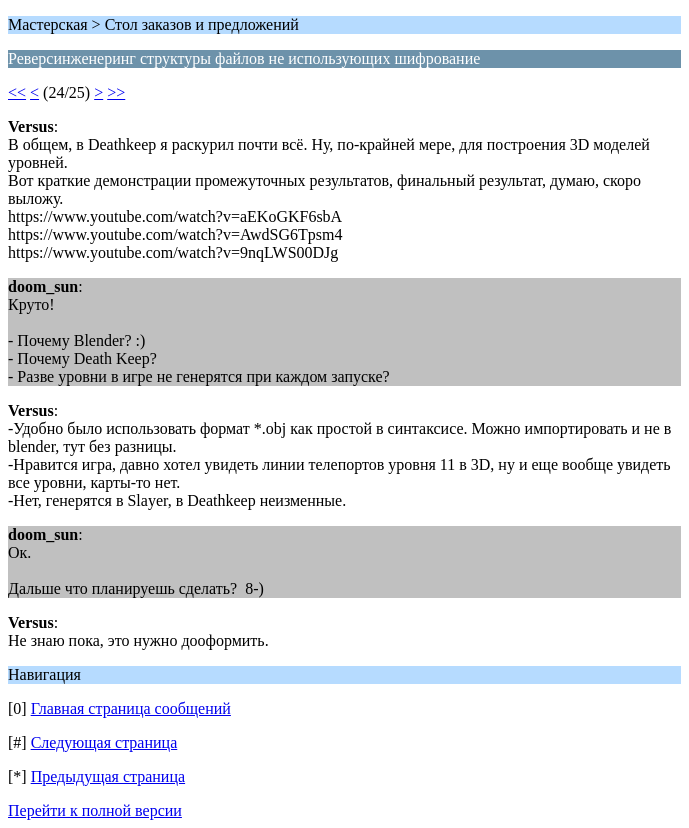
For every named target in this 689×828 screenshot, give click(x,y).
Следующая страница (104, 742)
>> (116, 92)
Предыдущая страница (108, 776)
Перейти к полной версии (95, 810)
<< (17, 92)
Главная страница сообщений (131, 708)
